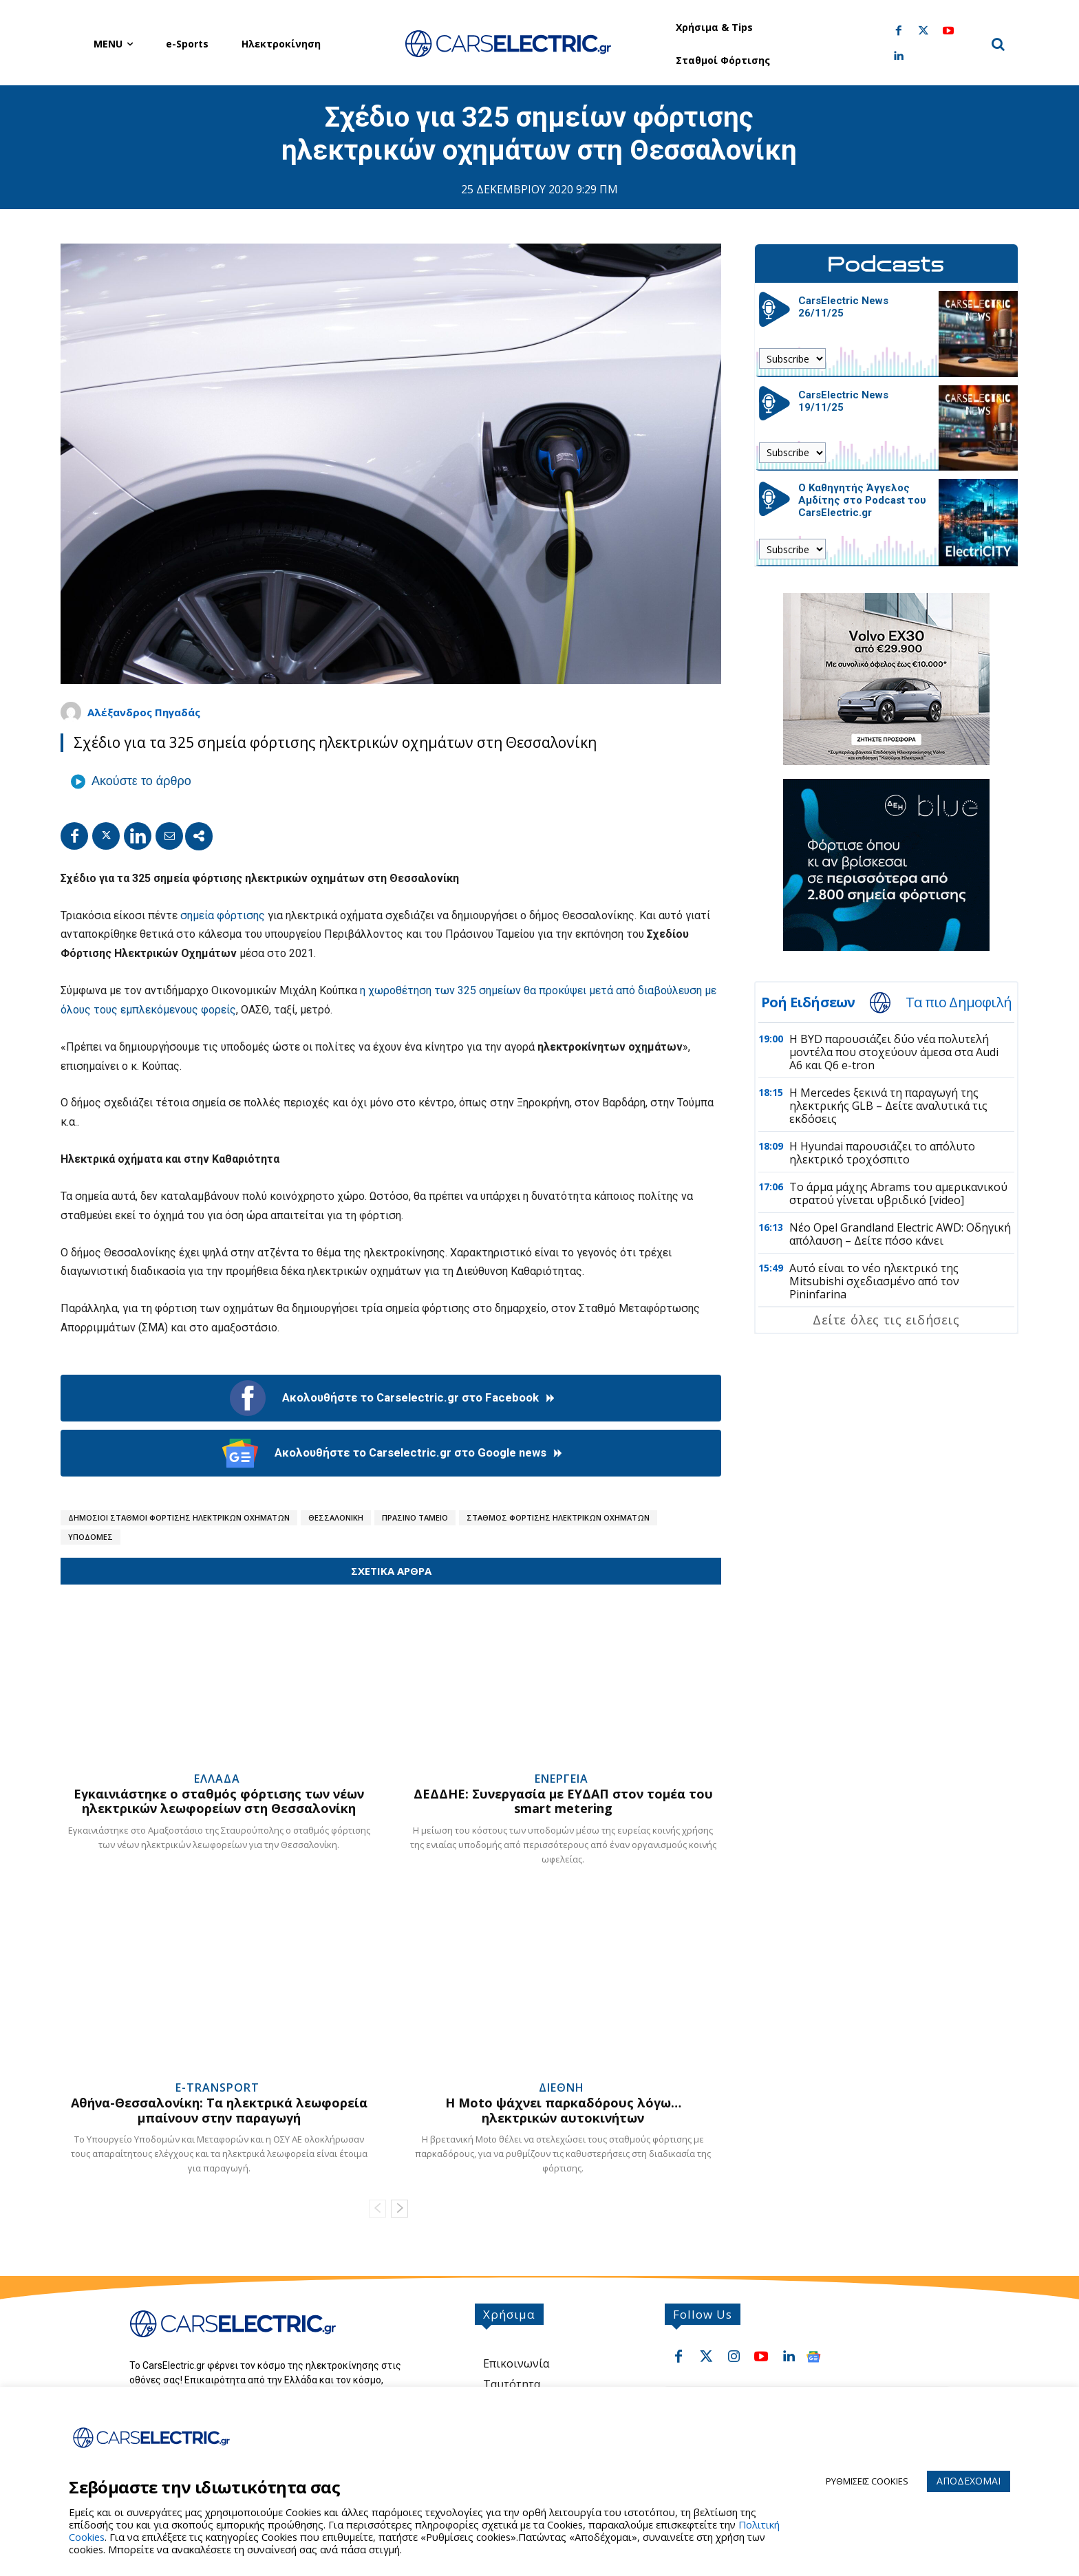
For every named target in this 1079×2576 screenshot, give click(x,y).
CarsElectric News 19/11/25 (843, 401)
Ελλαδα (217, 1778)
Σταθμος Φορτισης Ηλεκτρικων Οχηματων (558, 1517)
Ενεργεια (561, 1778)
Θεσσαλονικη (335, 1517)
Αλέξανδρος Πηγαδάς (143, 712)
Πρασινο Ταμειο (415, 1517)
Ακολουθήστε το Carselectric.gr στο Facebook (391, 1398)
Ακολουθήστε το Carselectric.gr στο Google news (391, 1453)
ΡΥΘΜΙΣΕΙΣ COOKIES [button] (867, 2481)
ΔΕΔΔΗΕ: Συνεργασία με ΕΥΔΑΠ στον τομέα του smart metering (563, 1801)
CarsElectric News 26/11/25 (843, 306)
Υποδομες (90, 1537)
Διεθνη (561, 2087)
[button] (997, 44)
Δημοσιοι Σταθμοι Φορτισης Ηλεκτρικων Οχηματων (179, 1517)
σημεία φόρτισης (222, 915)
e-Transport (217, 2087)
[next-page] (399, 2209)
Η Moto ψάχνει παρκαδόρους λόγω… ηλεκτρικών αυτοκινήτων (563, 2110)
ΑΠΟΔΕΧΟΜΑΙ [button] (969, 2480)
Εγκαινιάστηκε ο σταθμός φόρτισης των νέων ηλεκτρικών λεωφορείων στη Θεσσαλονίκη (219, 1801)
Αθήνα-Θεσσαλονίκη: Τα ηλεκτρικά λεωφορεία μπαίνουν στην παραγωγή (219, 2110)
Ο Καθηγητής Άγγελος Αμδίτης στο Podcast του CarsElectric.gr (862, 500)
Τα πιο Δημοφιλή (959, 1002)
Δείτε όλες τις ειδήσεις (886, 1319)
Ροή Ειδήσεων (808, 1002)
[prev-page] (377, 2209)
